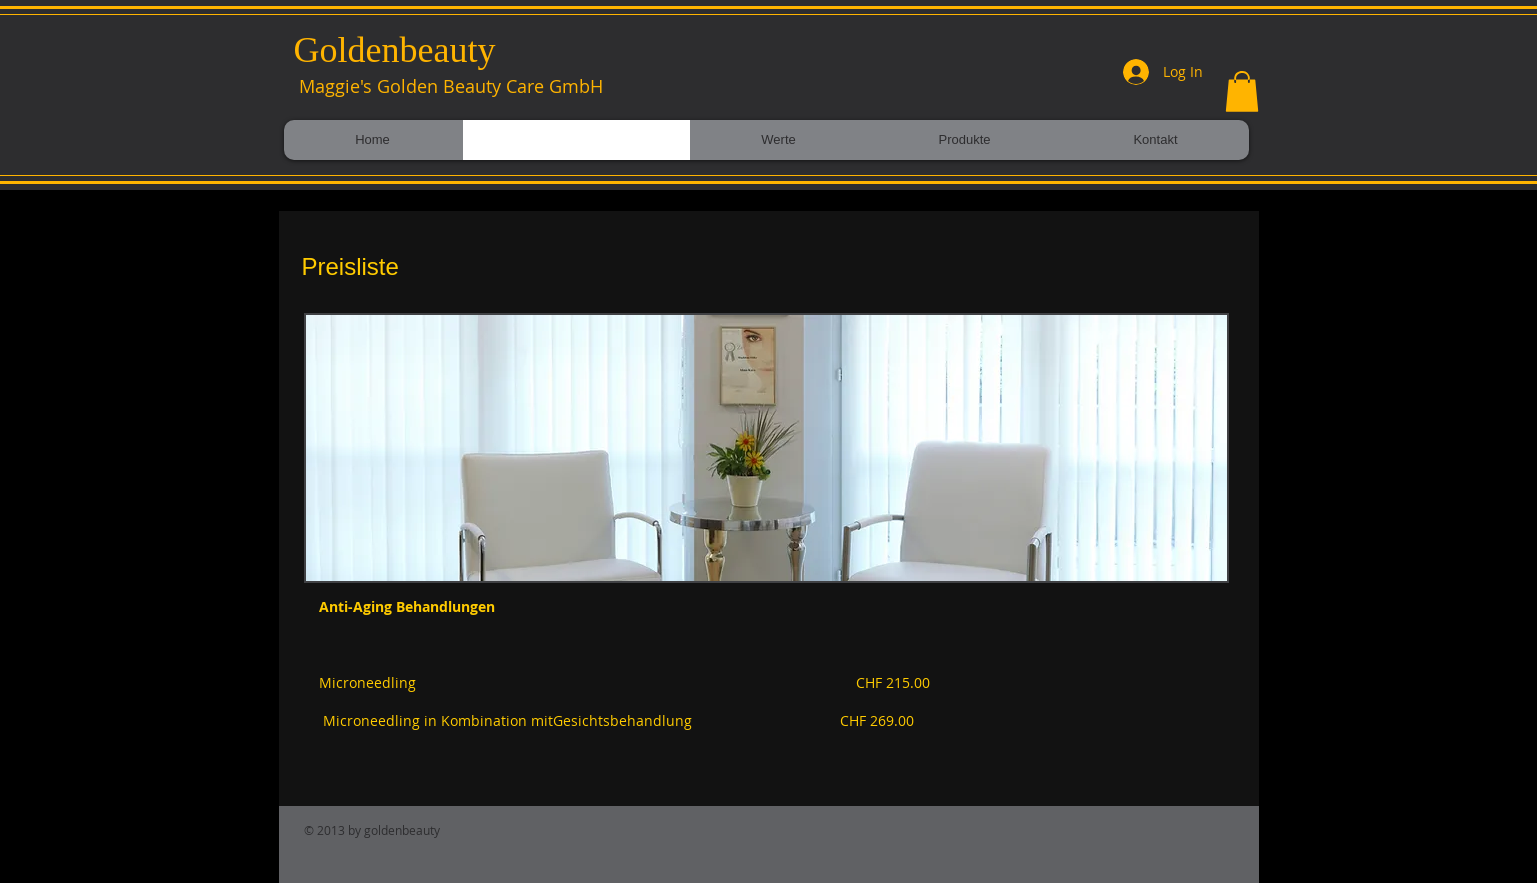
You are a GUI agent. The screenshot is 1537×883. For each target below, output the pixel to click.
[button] (1242, 91)
